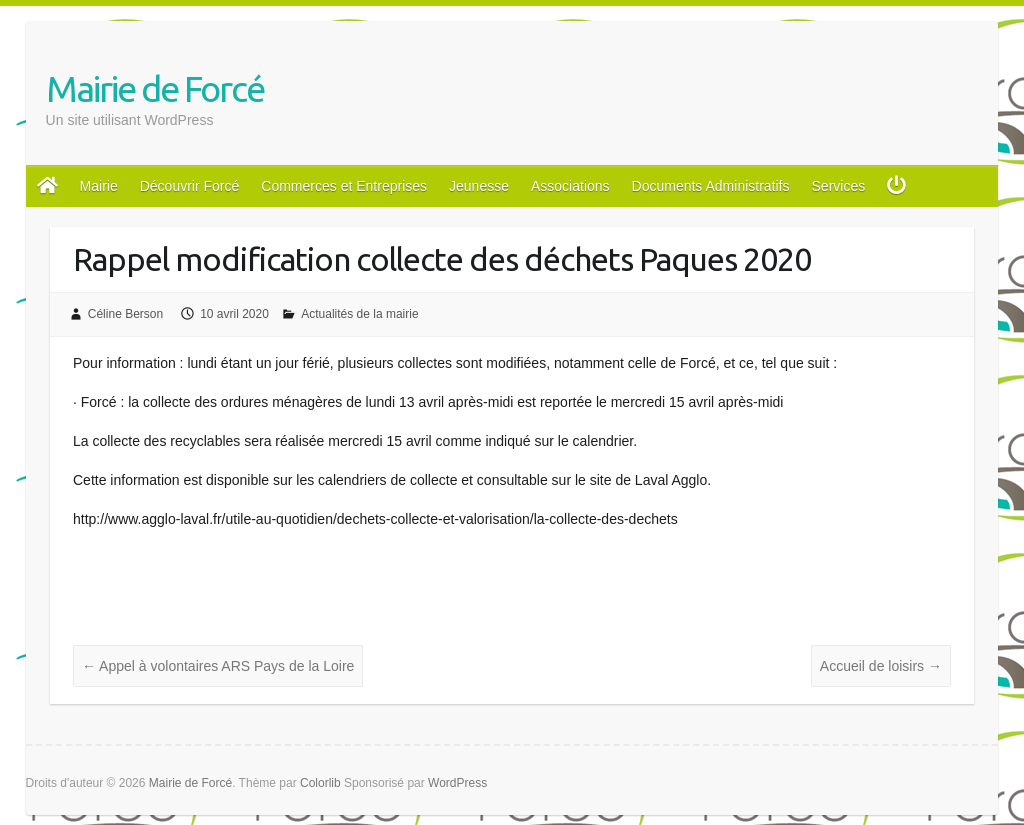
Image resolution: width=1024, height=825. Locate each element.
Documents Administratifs (711, 186)
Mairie (99, 186)
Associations (570, 186)
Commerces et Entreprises (344, 186)
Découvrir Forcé (190, 186)
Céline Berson (125, 314)
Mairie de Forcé (155, 88)
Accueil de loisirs (881, 666)
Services (839, 186)
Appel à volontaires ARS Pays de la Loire (218, 666)
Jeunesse (479, 186)
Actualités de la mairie (359, 314)
